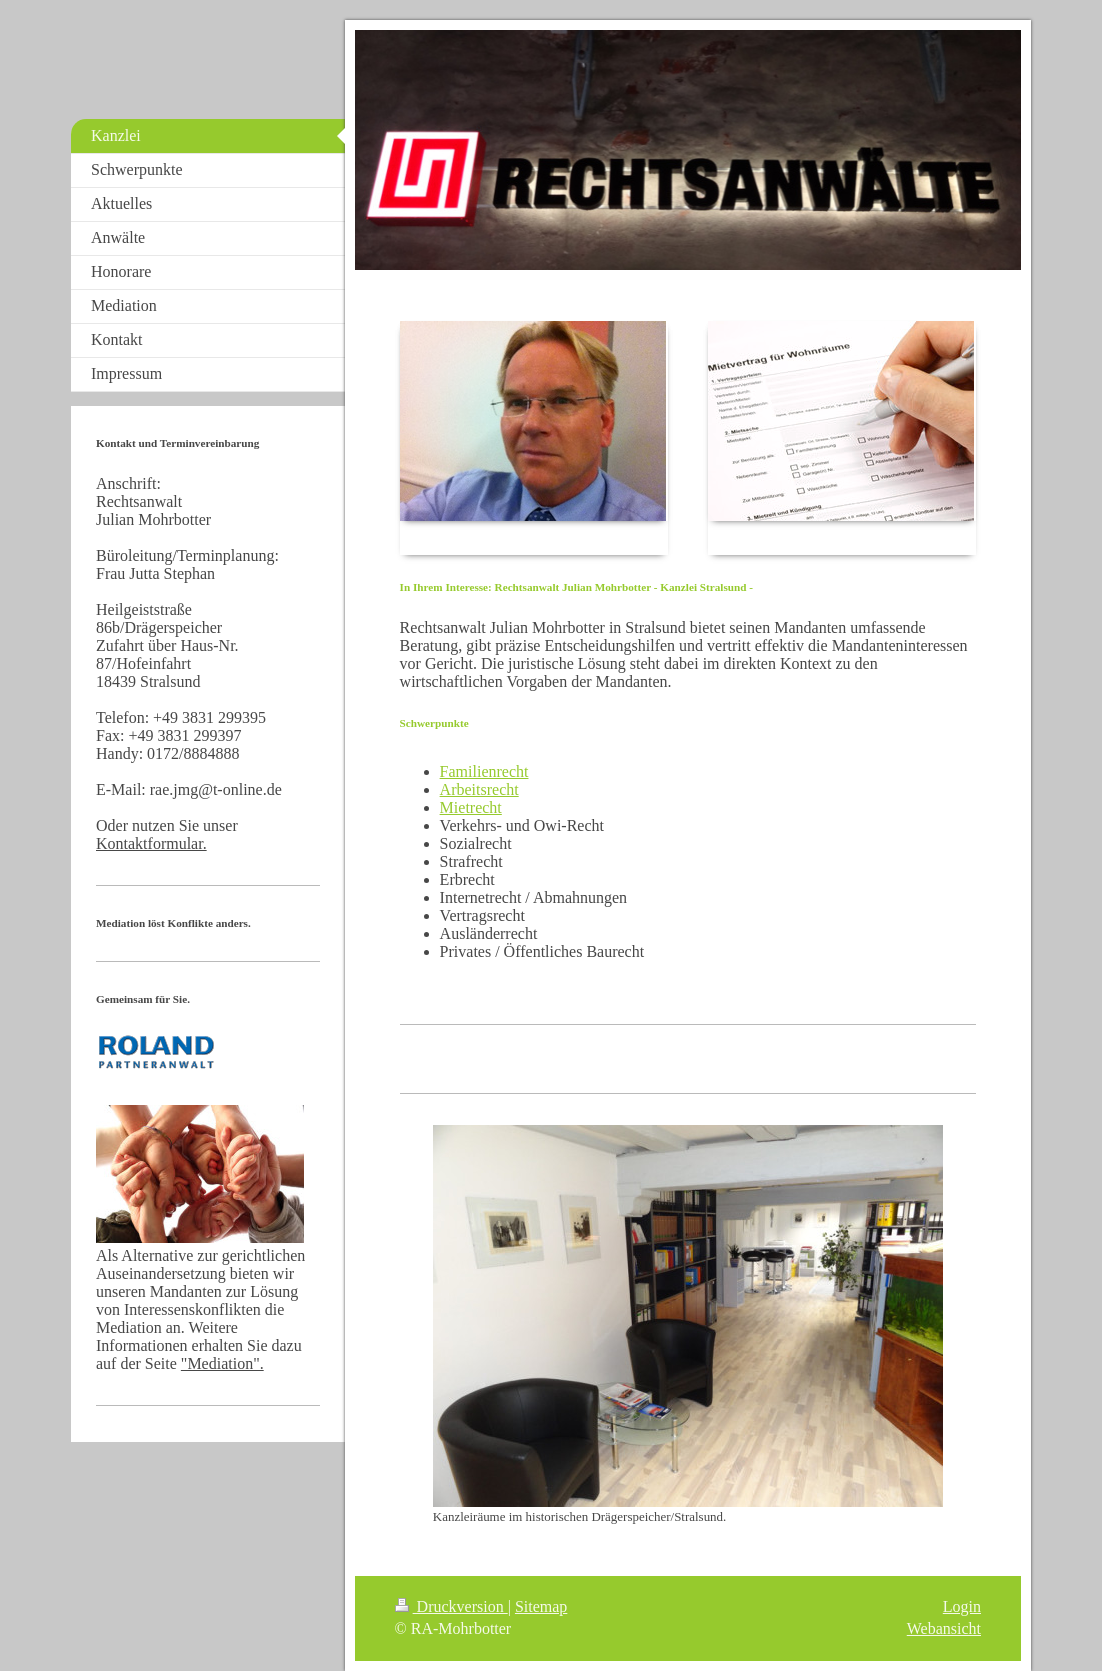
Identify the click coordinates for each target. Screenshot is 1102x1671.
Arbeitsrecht (479, 789)
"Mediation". (222, 1363)
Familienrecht (484, 771)
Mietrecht (471, 807)
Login (962, 1606)
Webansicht (944, 1628)
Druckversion (451, 1606)
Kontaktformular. (151, 843)
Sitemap (541, 1606)
